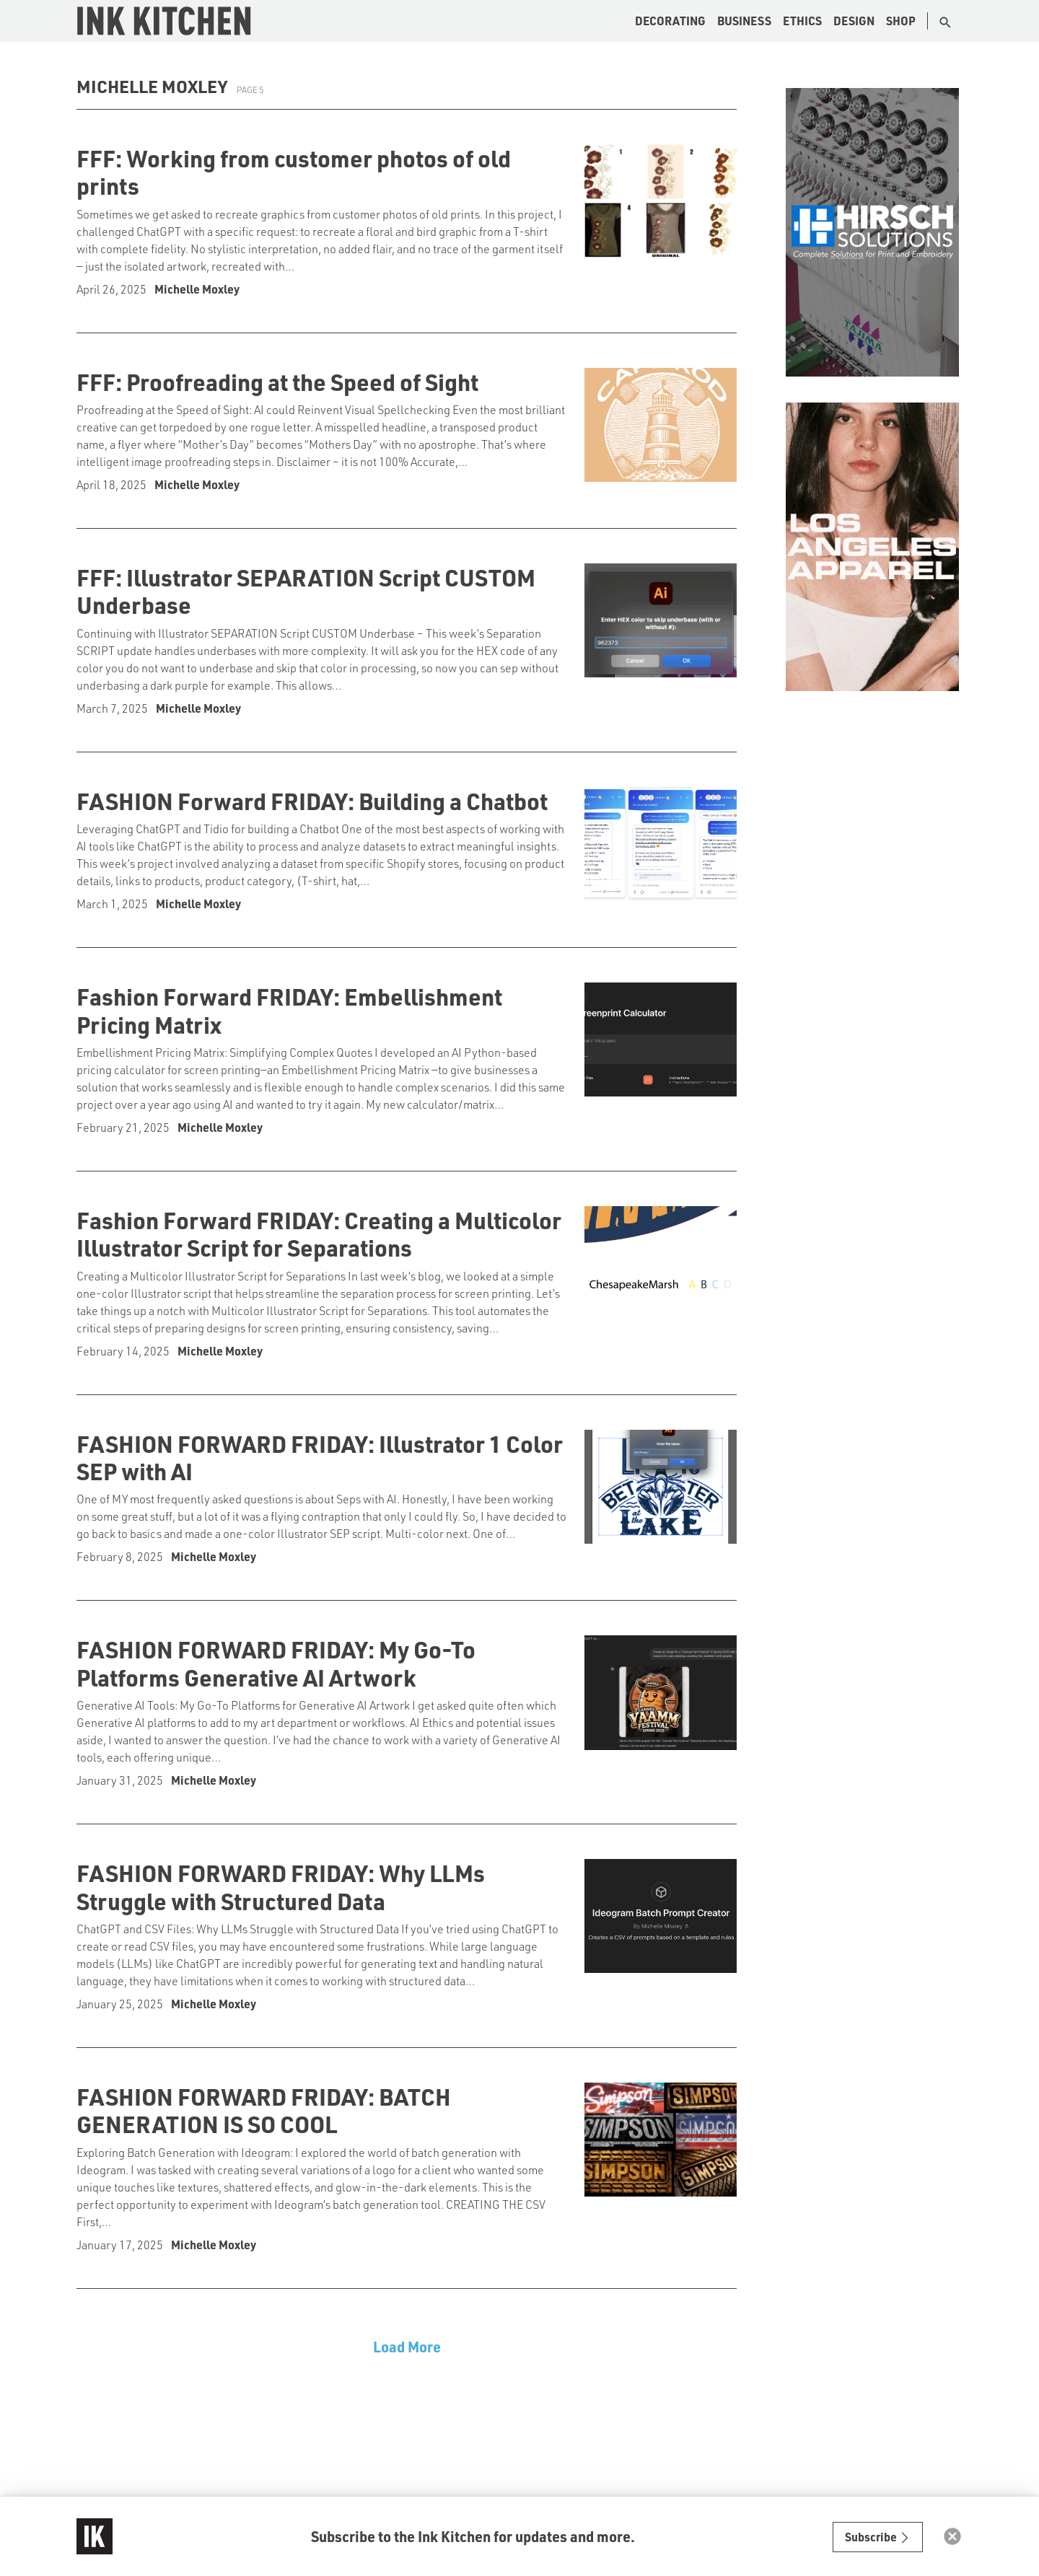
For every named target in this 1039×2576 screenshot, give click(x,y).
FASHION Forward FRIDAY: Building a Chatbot (312, 801)
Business (744, 20)
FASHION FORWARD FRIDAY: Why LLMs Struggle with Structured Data (280, 1886)
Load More (407, 2346)
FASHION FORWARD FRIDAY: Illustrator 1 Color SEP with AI (319, 1457)
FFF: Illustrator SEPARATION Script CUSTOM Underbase (305, 591)
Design (853, 20)
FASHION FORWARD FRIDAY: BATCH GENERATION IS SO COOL (263, 2110)
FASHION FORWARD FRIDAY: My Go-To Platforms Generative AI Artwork (275, 1663)
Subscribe (878, 2536)
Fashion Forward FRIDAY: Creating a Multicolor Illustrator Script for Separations (318, 1233)
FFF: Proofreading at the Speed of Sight (277, 381)
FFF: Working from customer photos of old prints (293, 172)
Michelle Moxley (197, 288)
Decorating (670, 20)
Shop (901, 20)
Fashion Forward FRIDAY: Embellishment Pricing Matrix (289, 1010)
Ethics (802, 20)
